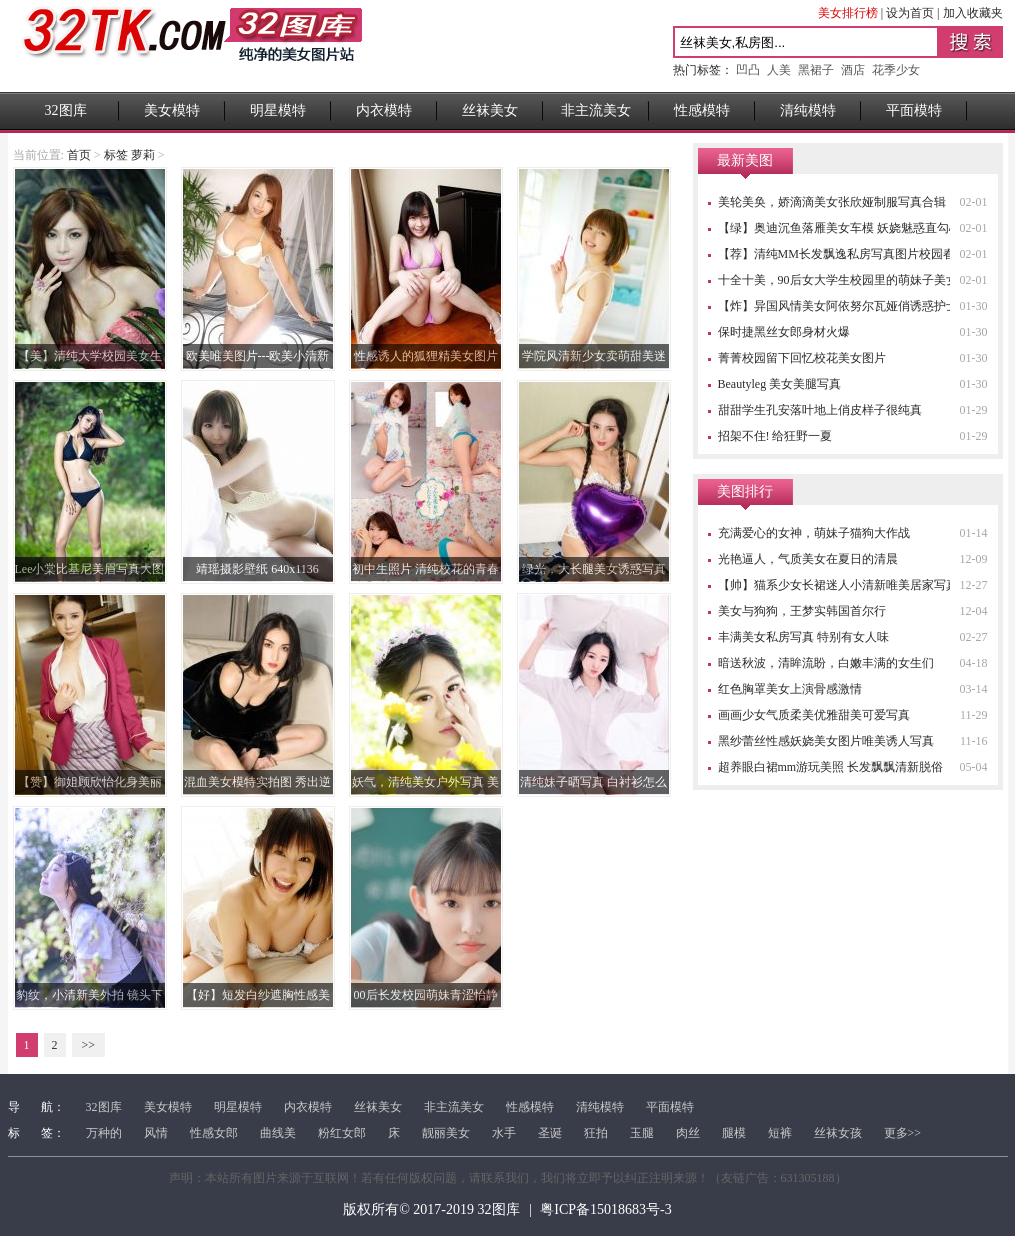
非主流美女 (596, 110)
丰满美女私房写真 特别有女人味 (803, 637)
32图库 (66, 110)
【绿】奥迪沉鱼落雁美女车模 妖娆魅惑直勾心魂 (845, 228)
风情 (156, 1133)
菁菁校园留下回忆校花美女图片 (802, 358)
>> (89, 1045)
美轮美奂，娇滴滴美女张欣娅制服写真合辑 (832, 202)
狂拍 (596, 1133)
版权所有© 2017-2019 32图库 (431, 1209)
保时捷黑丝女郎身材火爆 (784, 332)
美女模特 (172, 110)
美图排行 (745, 491)
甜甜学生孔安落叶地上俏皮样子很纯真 (820, 410)
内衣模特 (384, 110)
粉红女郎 (342, 1133)
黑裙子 (816, 70)
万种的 (104, 1133)
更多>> (903, 1133)
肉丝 (688, 1133)
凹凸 (748, 70)
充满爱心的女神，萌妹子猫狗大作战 (814, 533)
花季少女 (896, 70)
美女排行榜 (848, 13)
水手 (504, 1133)
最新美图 (745, 160)
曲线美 (278, 1133)
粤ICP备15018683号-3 (605, 1209)
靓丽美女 (446, 1133)
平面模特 (914, 110)
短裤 (780, 1133)
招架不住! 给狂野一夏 (775, 436)
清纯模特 (808, 110)
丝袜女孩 (838, 1133)
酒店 (853, 70)
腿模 (734, 1133)
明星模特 (278, 110)
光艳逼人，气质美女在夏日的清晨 (808, 559)
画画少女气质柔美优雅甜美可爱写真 (814, 715)
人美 (779, 70)
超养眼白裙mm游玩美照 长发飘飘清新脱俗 (831, 767)
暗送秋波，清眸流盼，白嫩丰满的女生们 (826, 663)
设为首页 (910, 13)
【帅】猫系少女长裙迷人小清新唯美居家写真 (838, 585)
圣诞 (550, 1133)
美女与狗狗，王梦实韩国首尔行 (802, 611)
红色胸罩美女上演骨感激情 (790, 689)
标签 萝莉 (129, 155)
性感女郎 (214, 1133)
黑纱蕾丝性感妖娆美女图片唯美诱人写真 (826, 741)
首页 (79, 155)
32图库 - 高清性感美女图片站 (192, 46)
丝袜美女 (490, 110)
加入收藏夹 (973, 13)
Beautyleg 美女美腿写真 (780, 384)
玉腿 (642, 1133)
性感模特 (702, 110)
